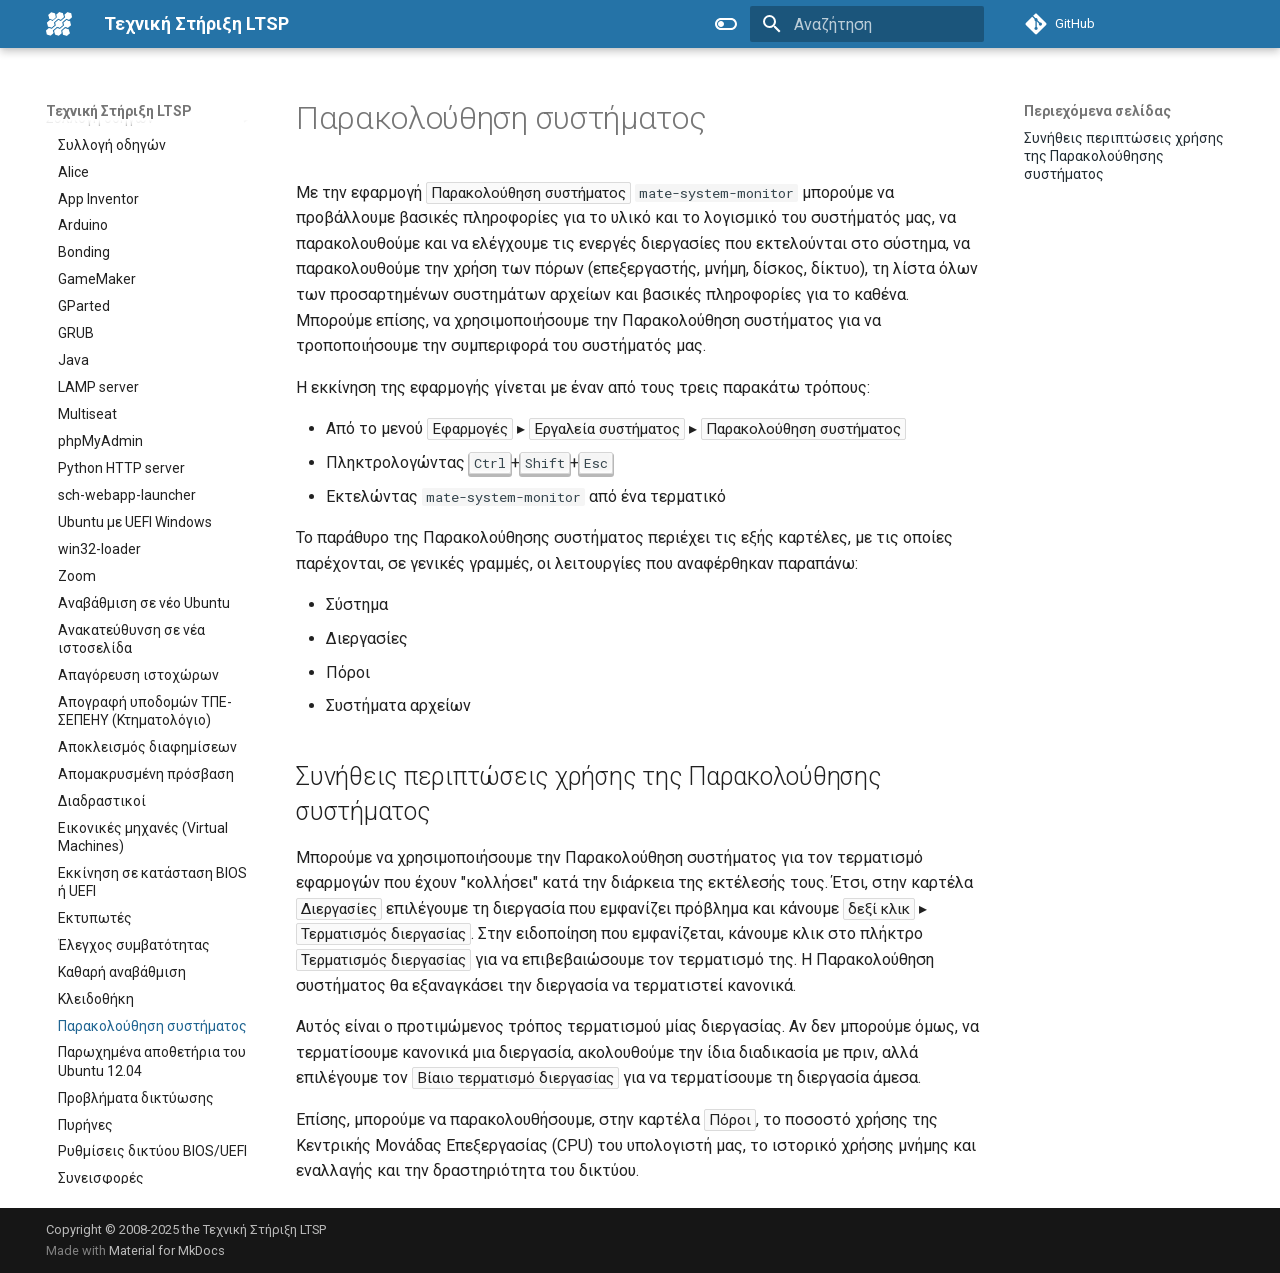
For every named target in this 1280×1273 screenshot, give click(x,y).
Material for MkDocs (167, 1250)
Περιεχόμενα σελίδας (1097, 111)
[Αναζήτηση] (867, 24)
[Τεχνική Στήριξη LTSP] (59, 24)
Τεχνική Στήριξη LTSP (119, 111)
